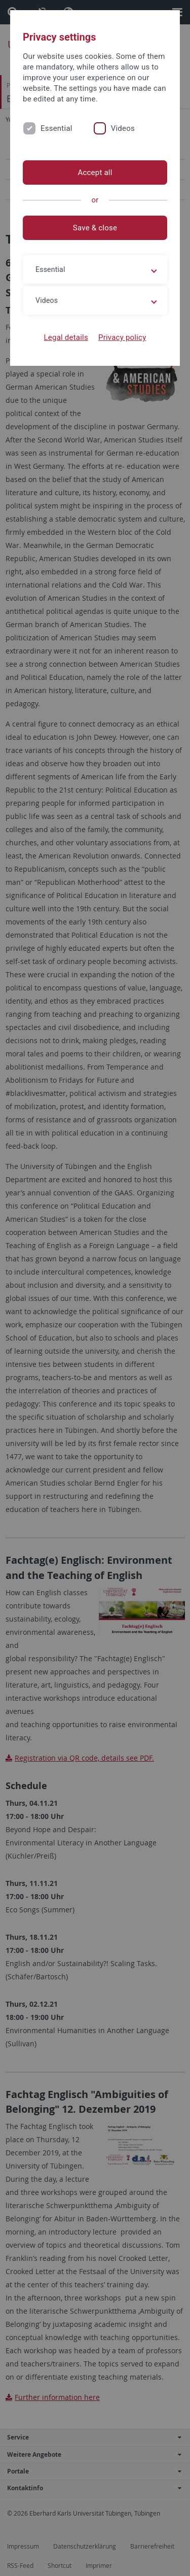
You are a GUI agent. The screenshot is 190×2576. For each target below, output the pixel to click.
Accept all (95, 172)
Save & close (95, 227)
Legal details (66, 337)
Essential (56, 128)
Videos (123, 128)
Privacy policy (122, 337)
